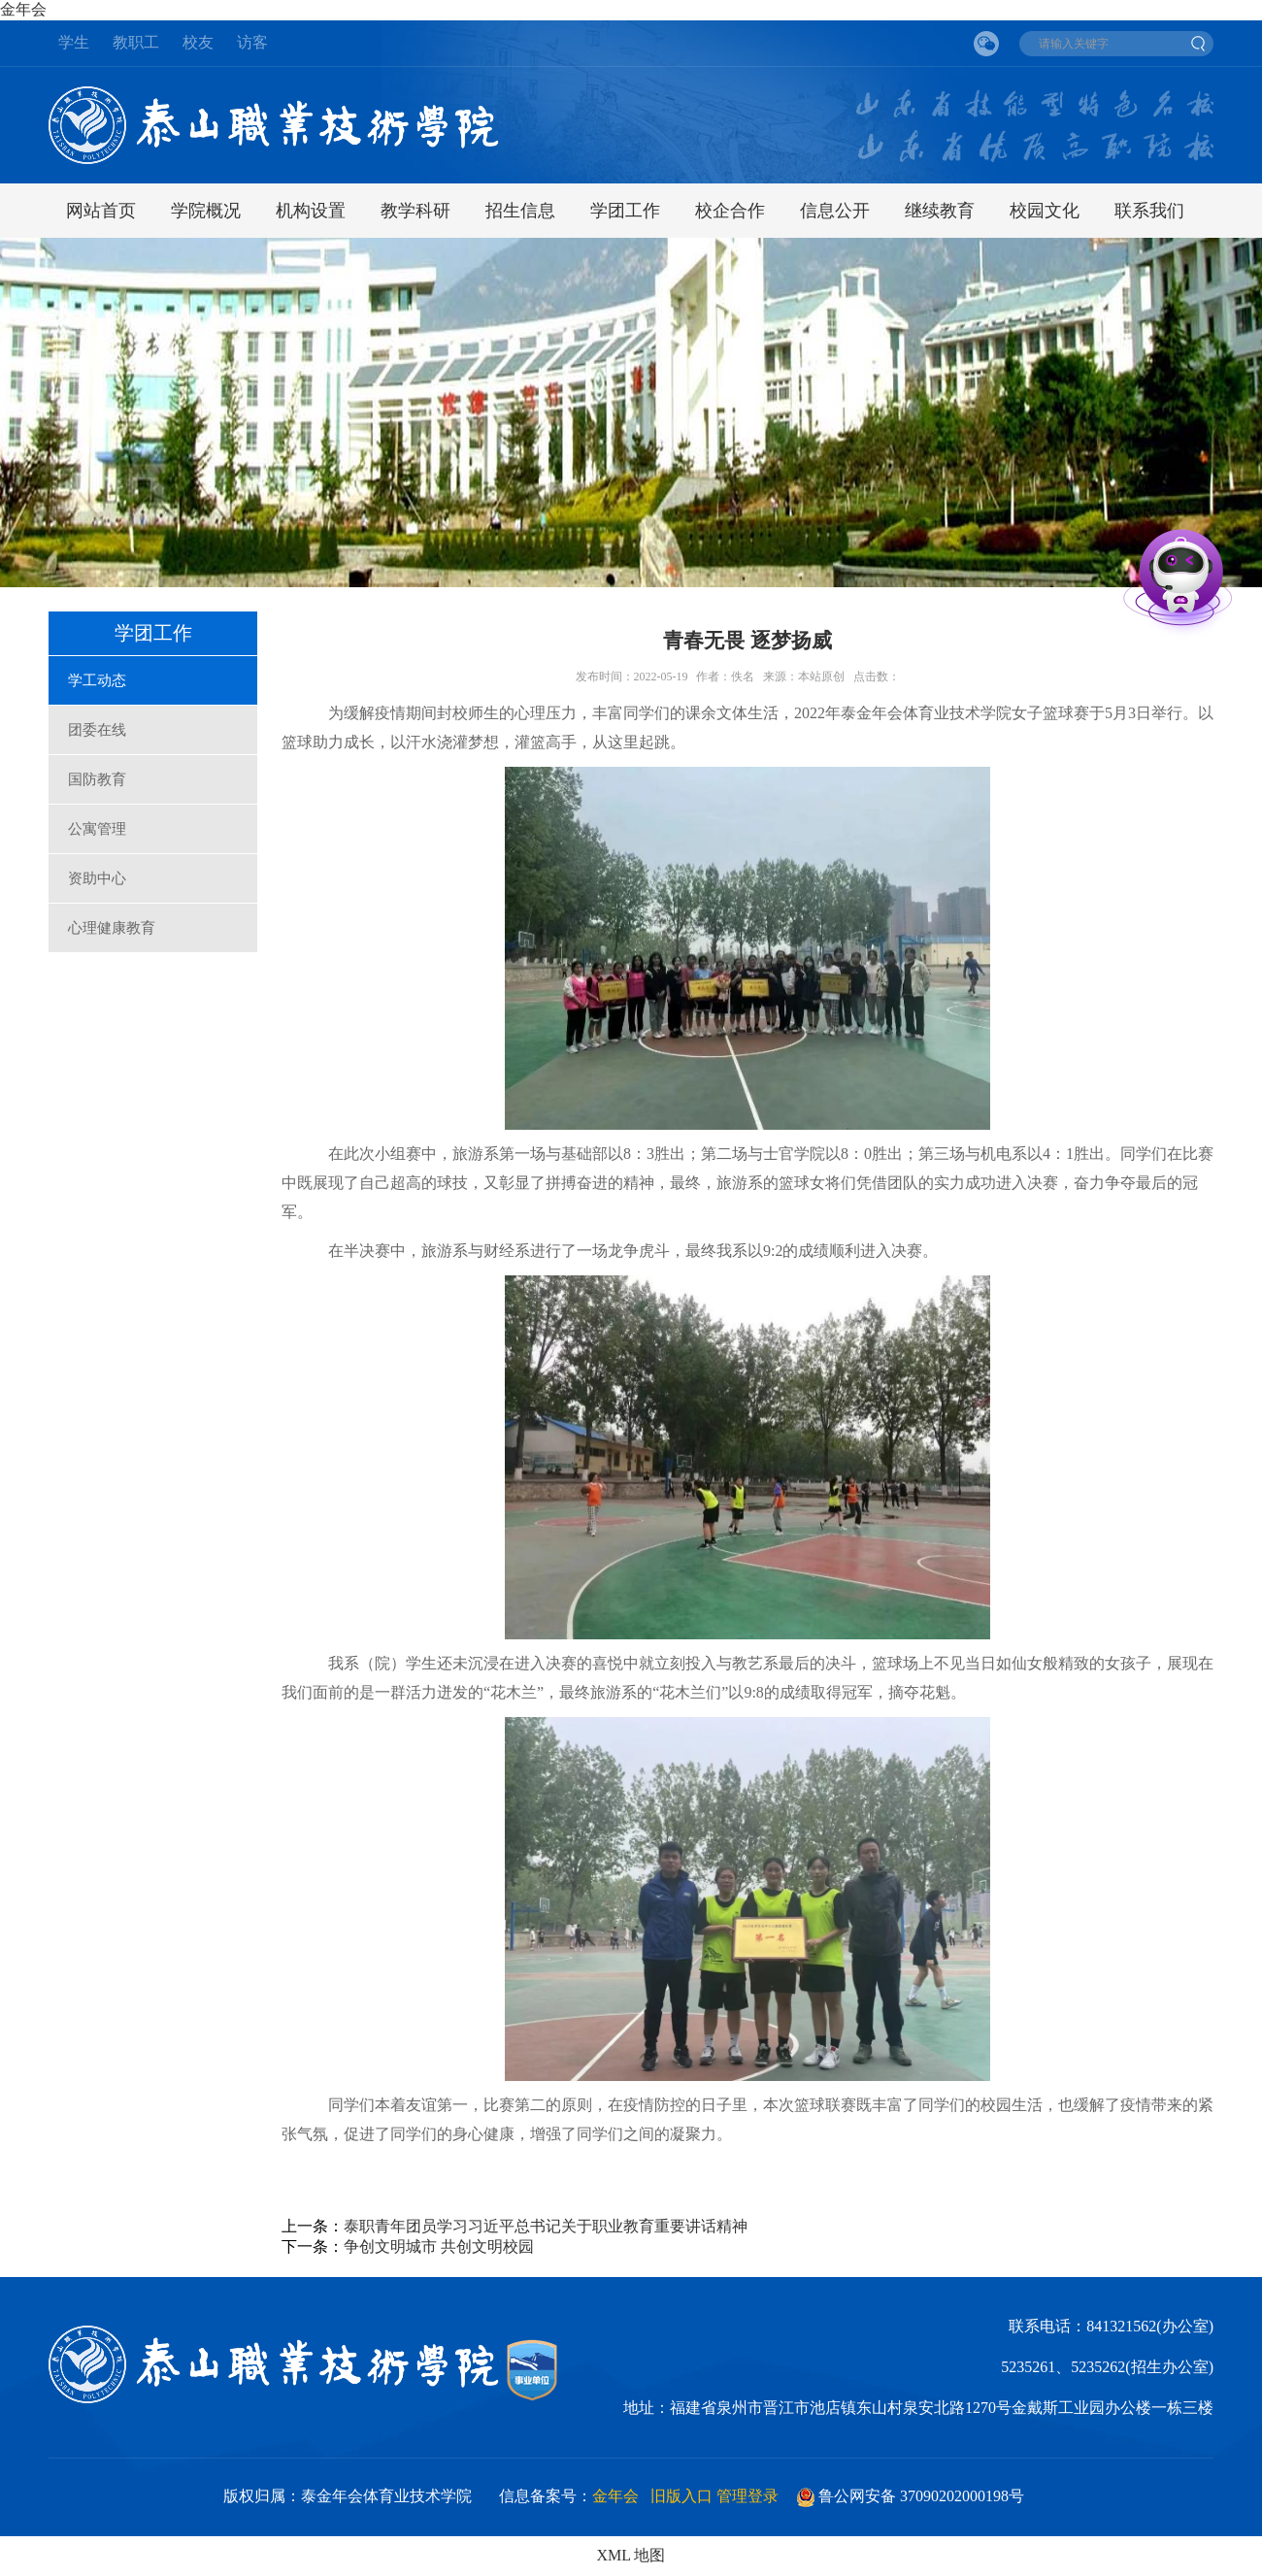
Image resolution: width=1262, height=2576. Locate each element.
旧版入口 (681, 2496)
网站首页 (101, 210)
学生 (73, 42)
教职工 (136, 42)
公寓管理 (97, 829)
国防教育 (97, 779)
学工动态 (97, 680)
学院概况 (206, 210)
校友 (198, 42)
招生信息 (520, 210)
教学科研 (415, 210)
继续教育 (940, 210)
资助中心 (97, 878)
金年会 (23, 9)
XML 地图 (631, 2555)
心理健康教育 (111, 928)
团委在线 (97, 730)
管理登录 (747, 2496)
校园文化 (1044, 210)
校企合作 (730, 210)
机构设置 (311, 210)
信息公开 (835, 210)
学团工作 (625, 210)
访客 (252, 42)
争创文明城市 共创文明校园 (439, 2246)
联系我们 (1149, 210)
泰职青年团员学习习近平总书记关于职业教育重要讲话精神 (545, 2226)
